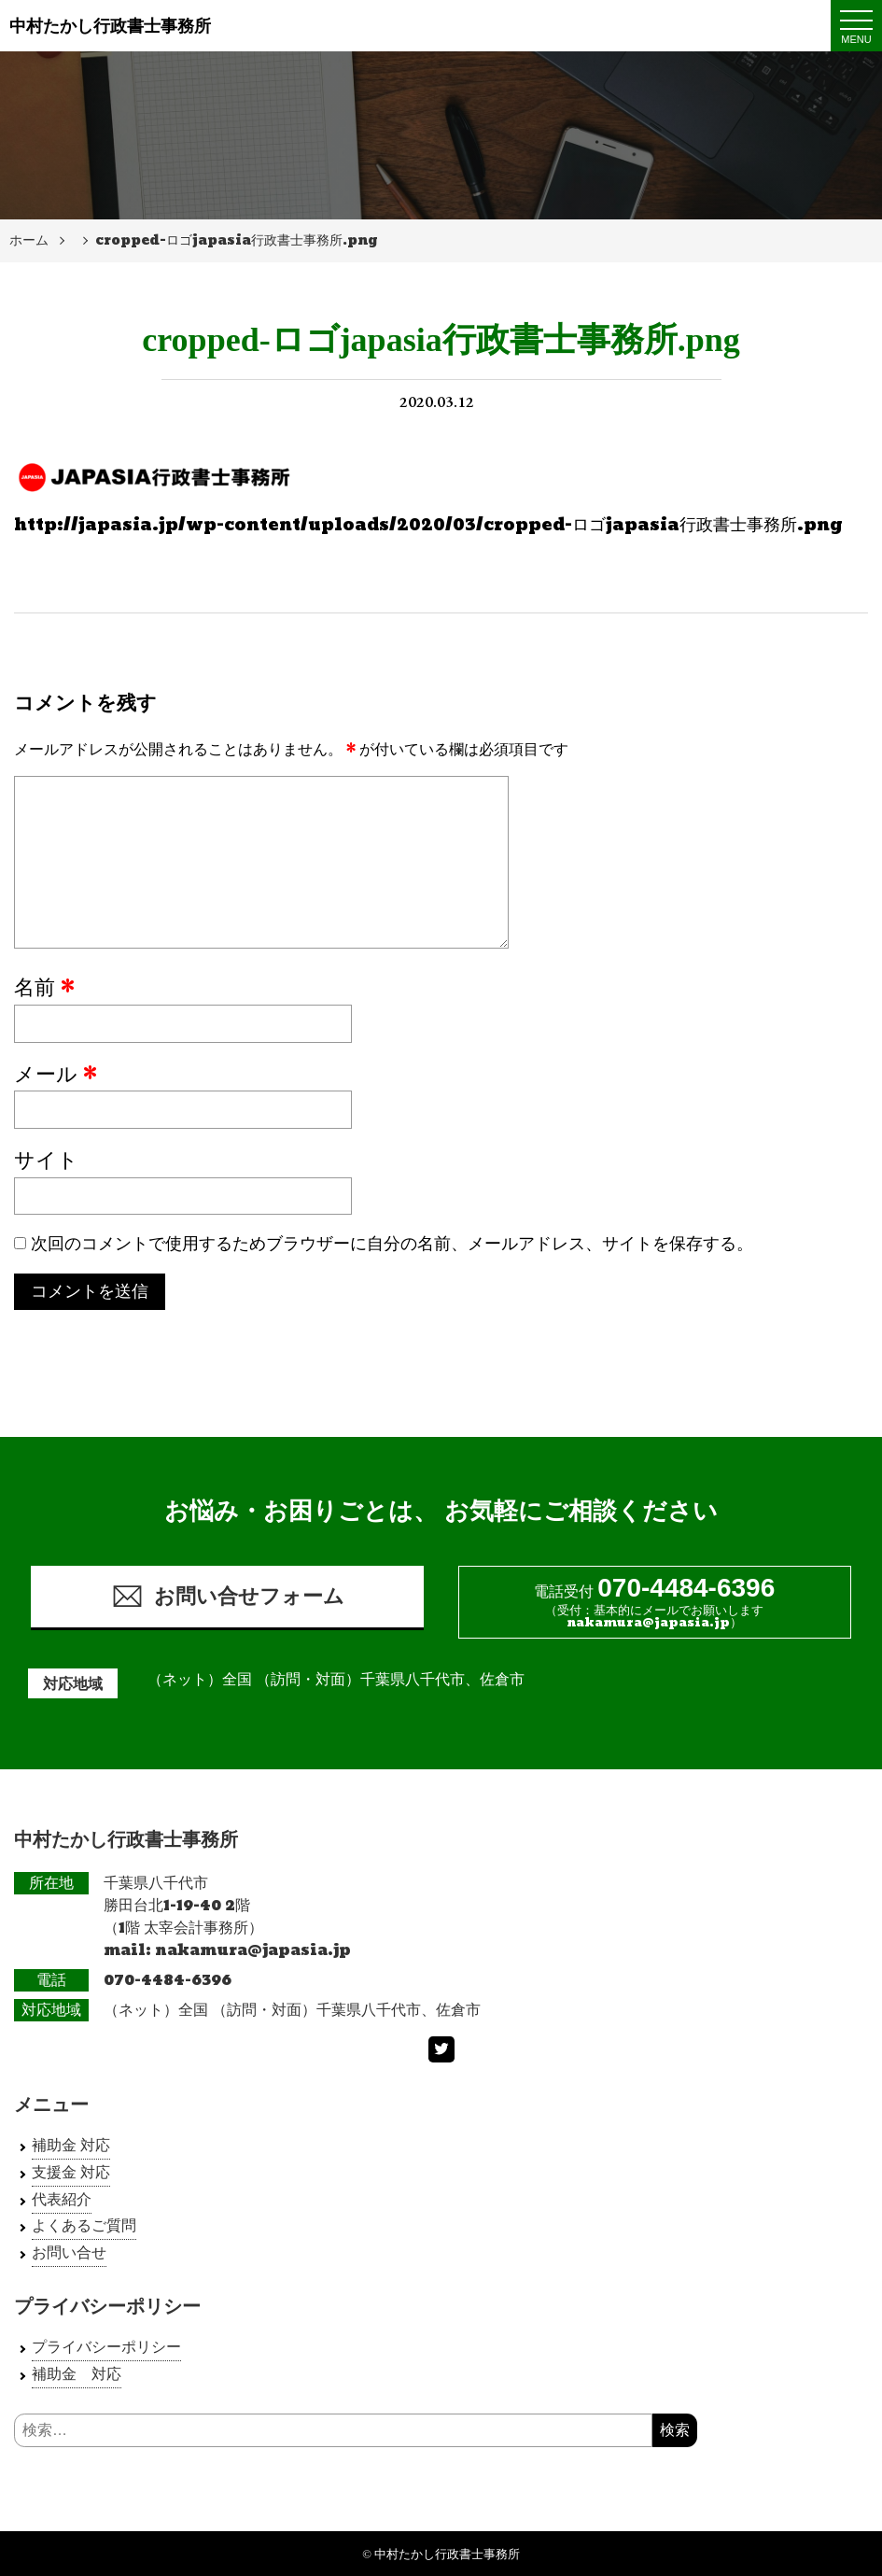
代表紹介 (61, 2199)
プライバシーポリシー (106, 2346)
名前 (44, 989)
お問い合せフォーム (227, 1596)
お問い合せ (69, 2252)
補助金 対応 (71, 2145)
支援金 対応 (71, 2172)
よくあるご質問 (84, 2226)
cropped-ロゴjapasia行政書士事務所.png (236, 240)
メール (55, 1075)
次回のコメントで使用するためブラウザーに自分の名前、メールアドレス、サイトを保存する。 (392, 1244)
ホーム (29, 240)
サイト (46, 1161)
